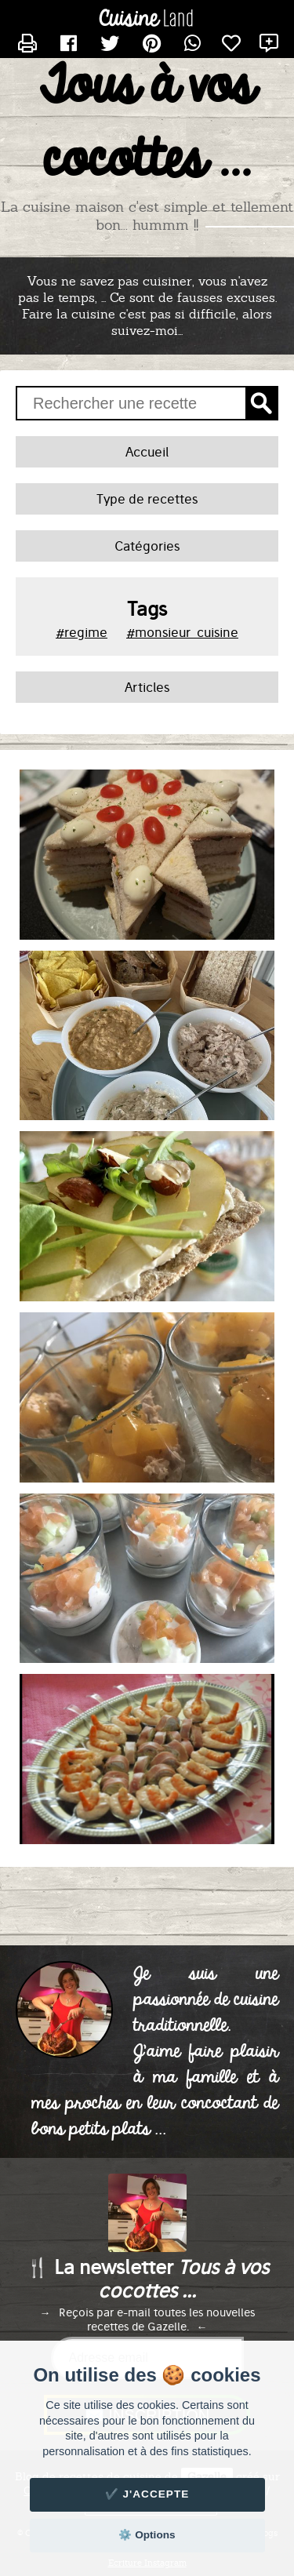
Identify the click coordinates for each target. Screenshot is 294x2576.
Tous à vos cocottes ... (147, 124)
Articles (147, 687)
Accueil (147, 452)
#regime (81, 632)
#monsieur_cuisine (182, 632)
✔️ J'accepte (147, 2494)
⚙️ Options (146, 2535)
